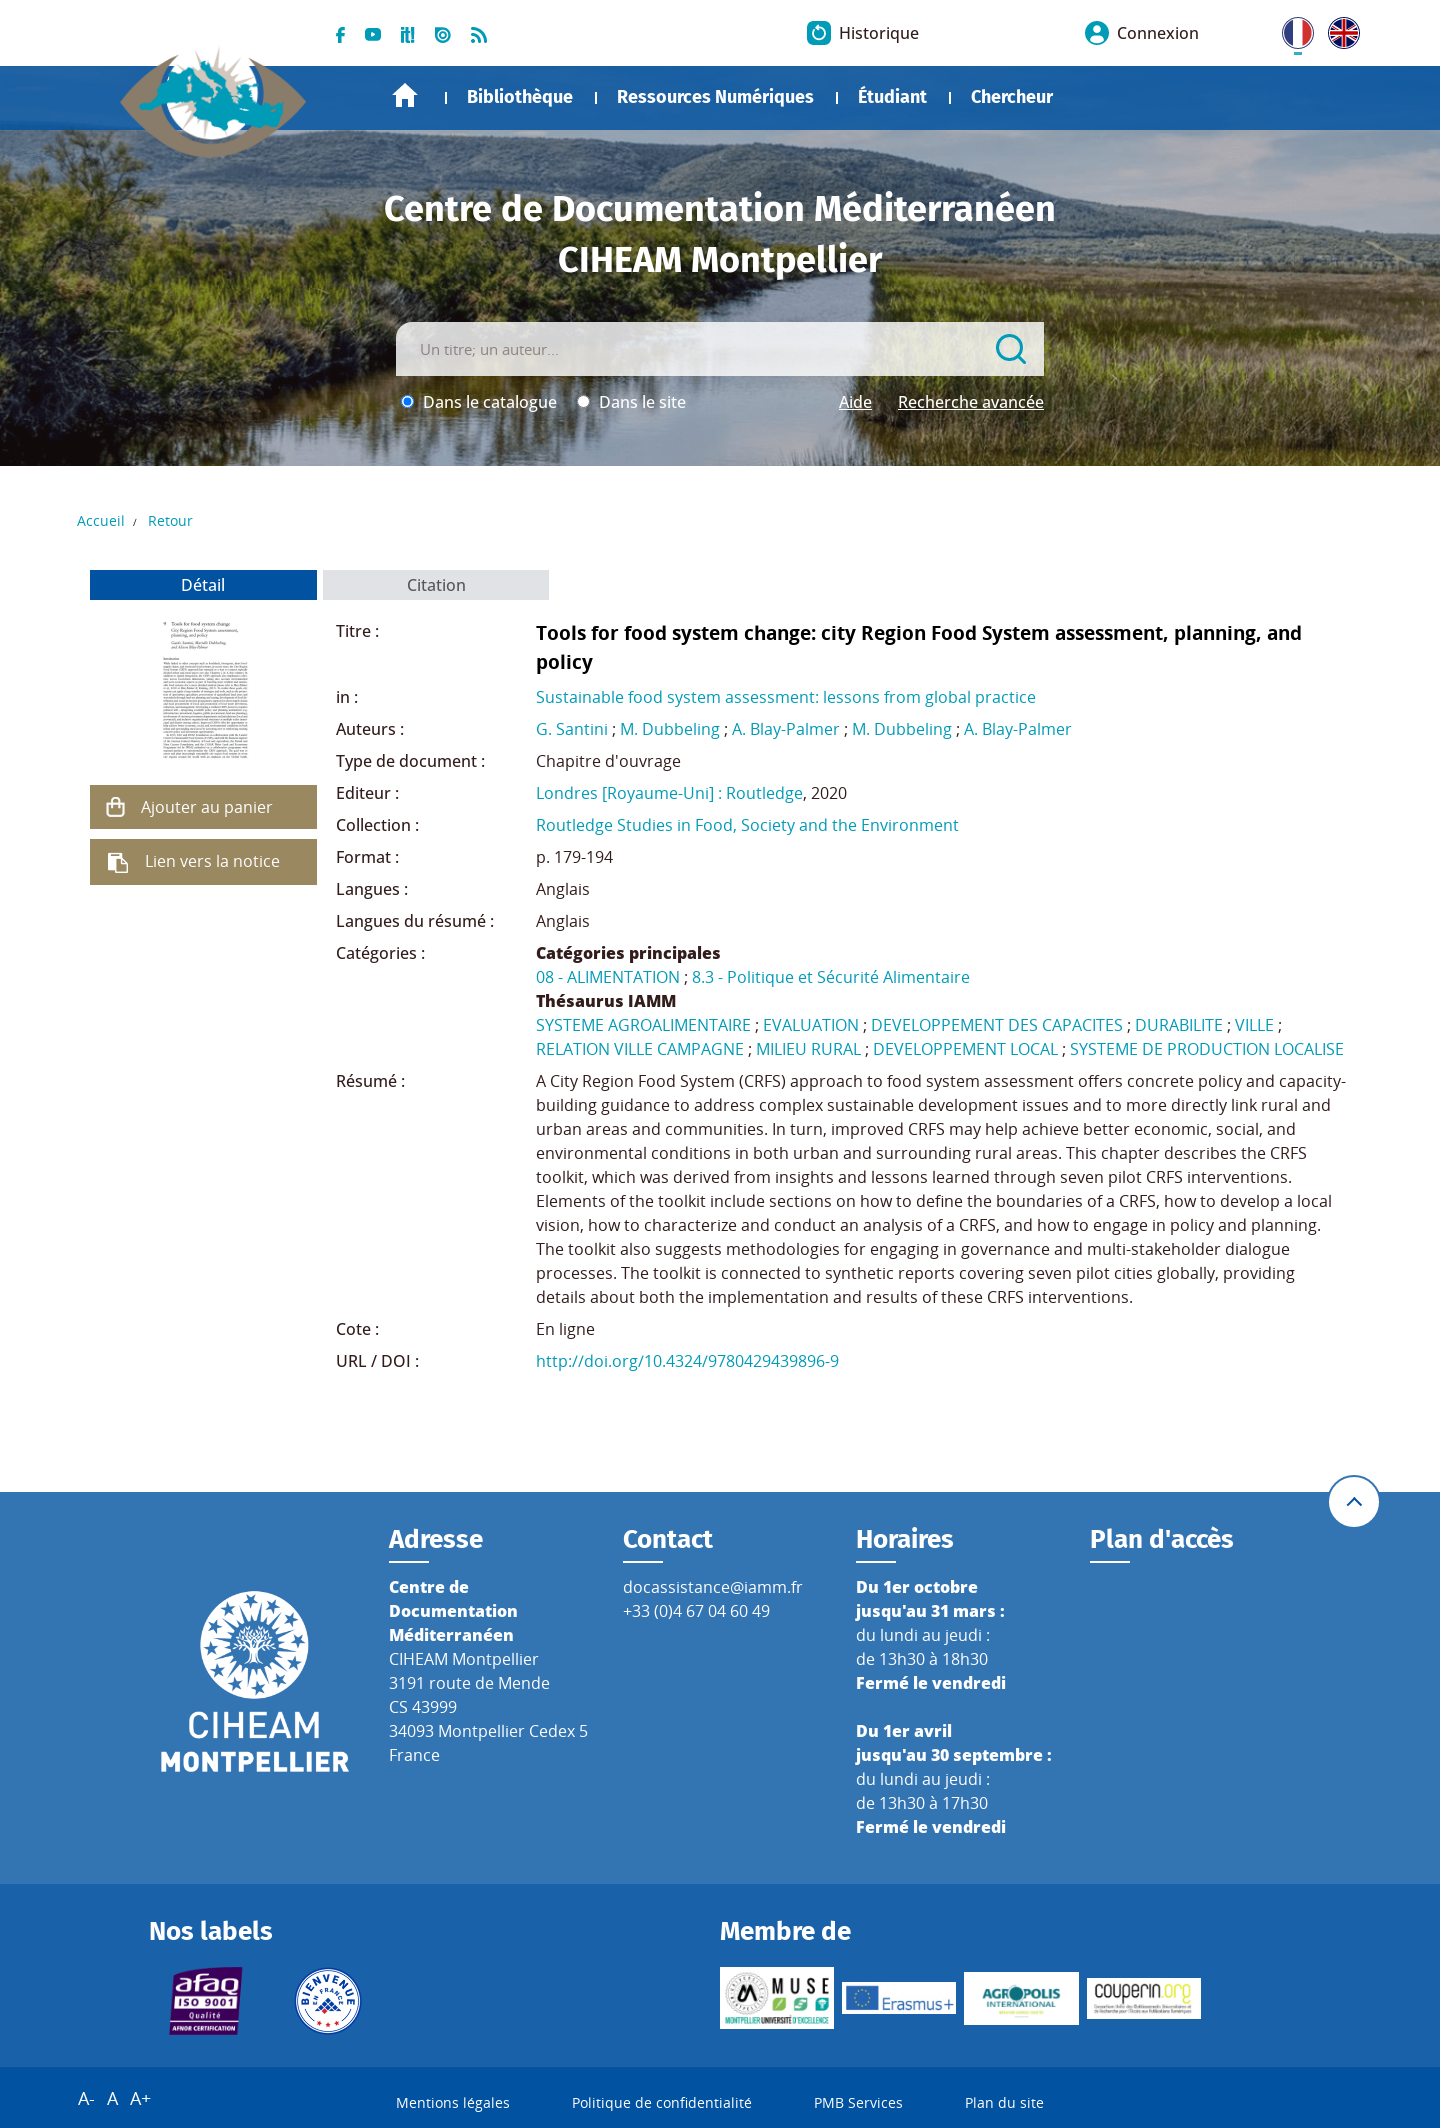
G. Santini (572, 729)
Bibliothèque (520, 97)
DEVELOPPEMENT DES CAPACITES (997, 1025)
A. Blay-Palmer (786, 729)
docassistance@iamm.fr (713, 1587)
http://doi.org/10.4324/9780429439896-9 (687, 1361)
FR (1291, 29)
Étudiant (892, 97)
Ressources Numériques (715, 97)
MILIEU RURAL (808, 1049)
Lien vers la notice (212, 861)
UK (1339, 29)
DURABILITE (1179, 1025)
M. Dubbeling (670, 729)
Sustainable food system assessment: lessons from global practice (786, 697)
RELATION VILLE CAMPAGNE (640, 1049)
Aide (855, 402)
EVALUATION (811, 1025)
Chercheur (1012, 97)
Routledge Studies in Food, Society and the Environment (747, 825)
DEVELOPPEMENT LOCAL (965, 1049)
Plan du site (1004, 2102)
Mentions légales (453, 2102)
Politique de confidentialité (662, 2102)
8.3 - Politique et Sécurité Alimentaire (831, 977)
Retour (170, 520)
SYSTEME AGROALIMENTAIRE (643, 1025)
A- (86, 2098)
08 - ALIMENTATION (608, 977)
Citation (436, 585)
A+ (140, 2098)
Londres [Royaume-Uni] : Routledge (669, 793)
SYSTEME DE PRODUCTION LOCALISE (1207, 1049)
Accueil (405, 95)
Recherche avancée (971, 402)
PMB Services (858, 2102)
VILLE (1254, 1025)
